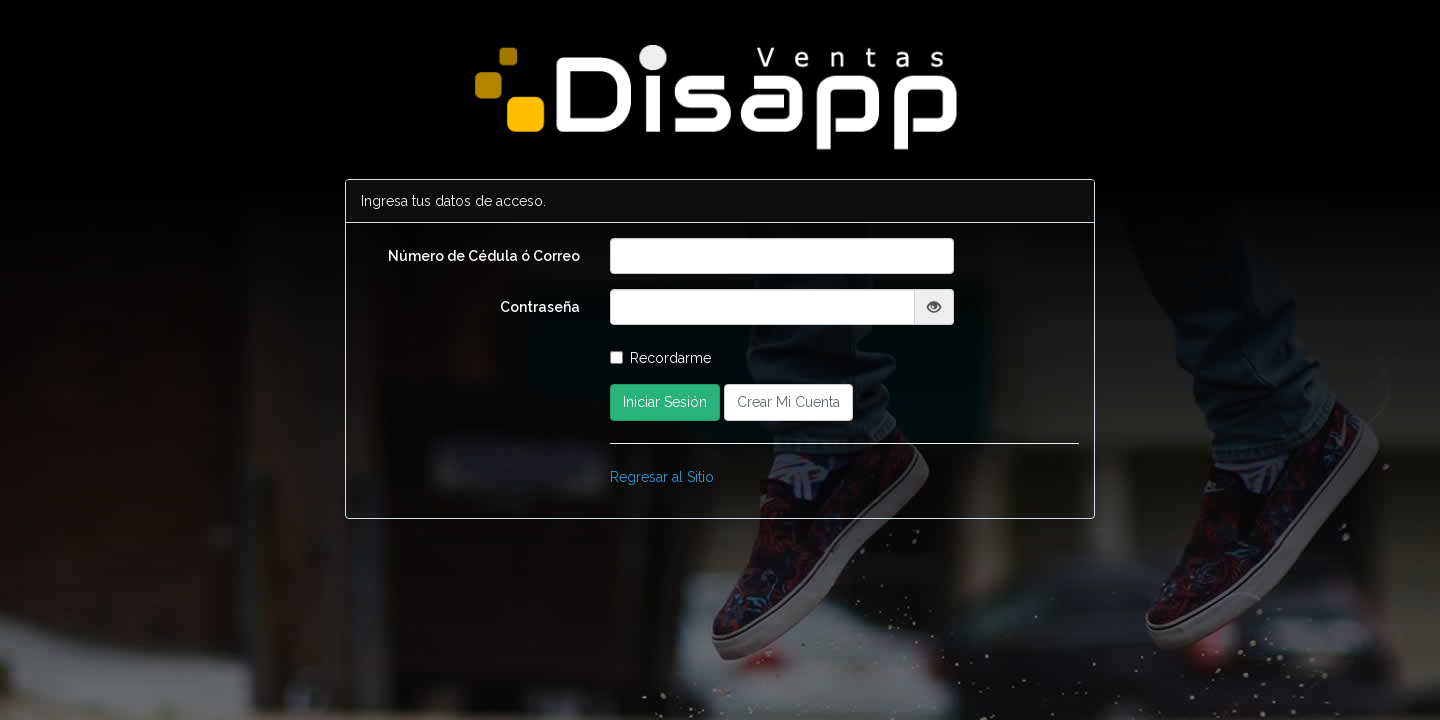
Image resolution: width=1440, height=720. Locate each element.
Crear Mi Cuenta (788, 402)
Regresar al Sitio (662, 477)
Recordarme (660, 358)
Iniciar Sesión (665, 402)
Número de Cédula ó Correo (484, 256)
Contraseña (540, 307)
